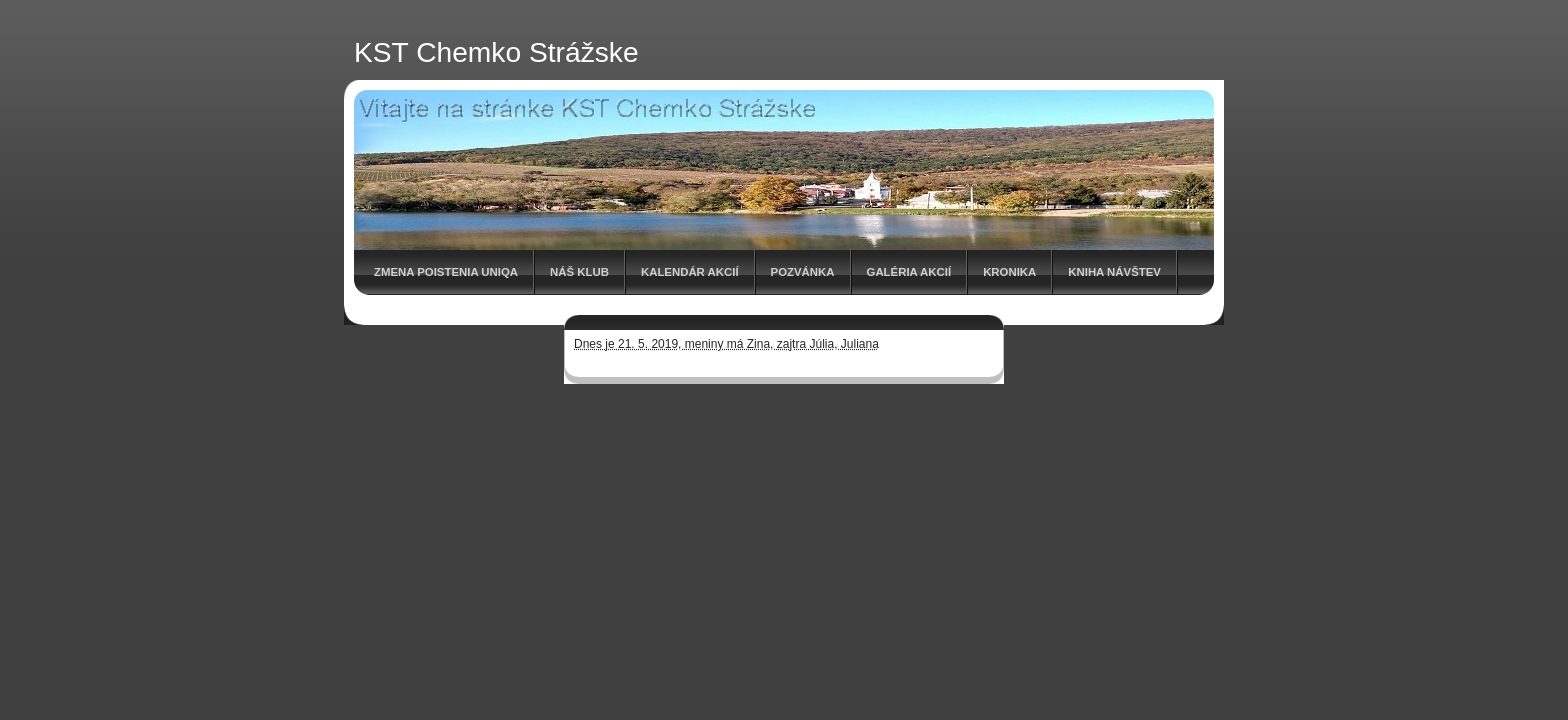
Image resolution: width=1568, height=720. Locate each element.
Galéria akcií (909, 272)
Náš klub (579, 272)
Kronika (1009, 272)
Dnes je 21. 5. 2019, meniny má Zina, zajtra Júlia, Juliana (726, 344)
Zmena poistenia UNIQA (446, 272)
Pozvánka (803, 272)
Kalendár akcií (690, 272)
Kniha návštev (1114, 272)
